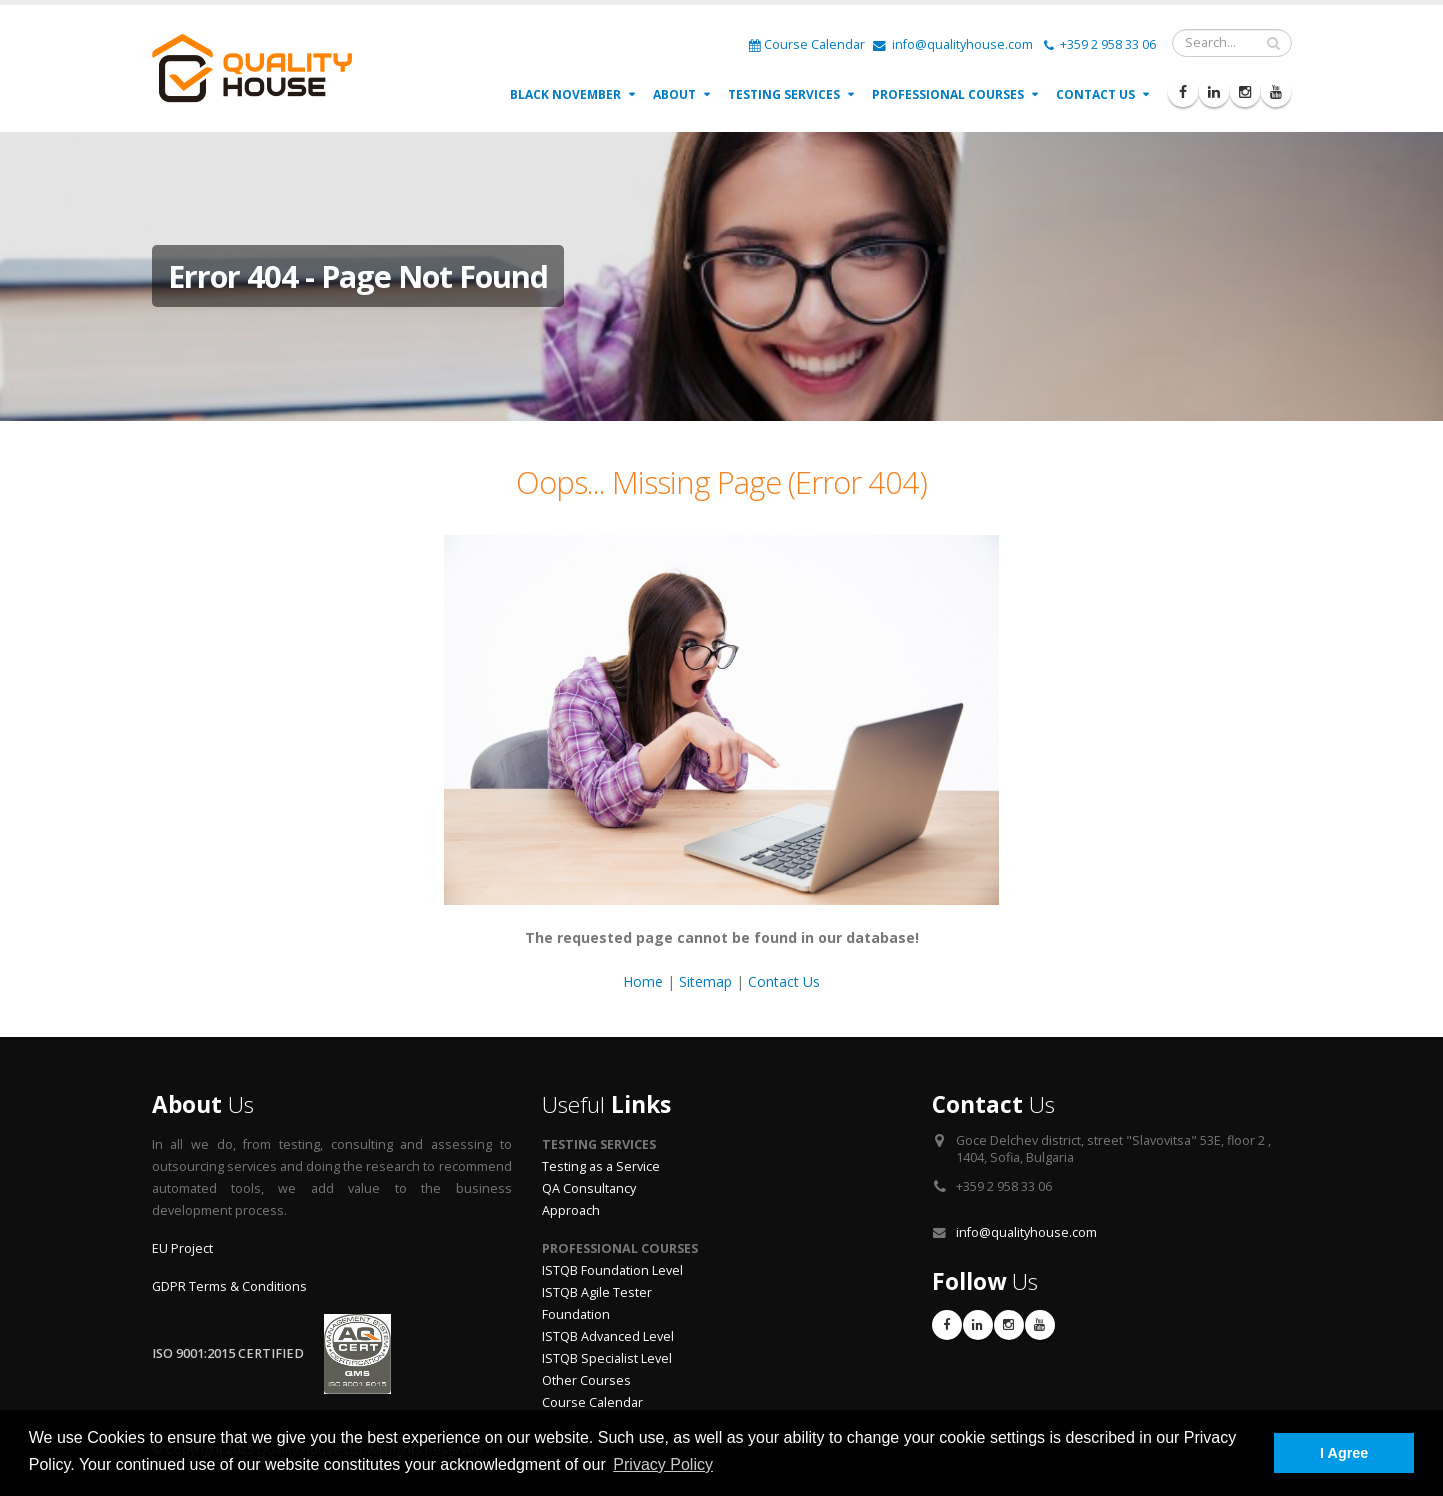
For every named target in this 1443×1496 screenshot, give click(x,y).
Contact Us (1095, 94)
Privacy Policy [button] (663, 1464)
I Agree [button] (1344, 1453)
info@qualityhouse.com (953, 44)
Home (643, 981)
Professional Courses (948, 94)
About (674, 94)
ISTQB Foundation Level (612, 1270)
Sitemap (705, 981)
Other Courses (586, 1380)
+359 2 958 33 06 (1100, 44)
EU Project (182, 1248)
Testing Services (784, 94)
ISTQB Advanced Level (608, 1336)
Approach (571, 1210)
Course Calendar (807, 44)
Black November (565, 94)
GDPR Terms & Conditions (229, 1286)
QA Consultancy (589, 1188)
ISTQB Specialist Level (607, 1358)
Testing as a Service (601, 1166)
